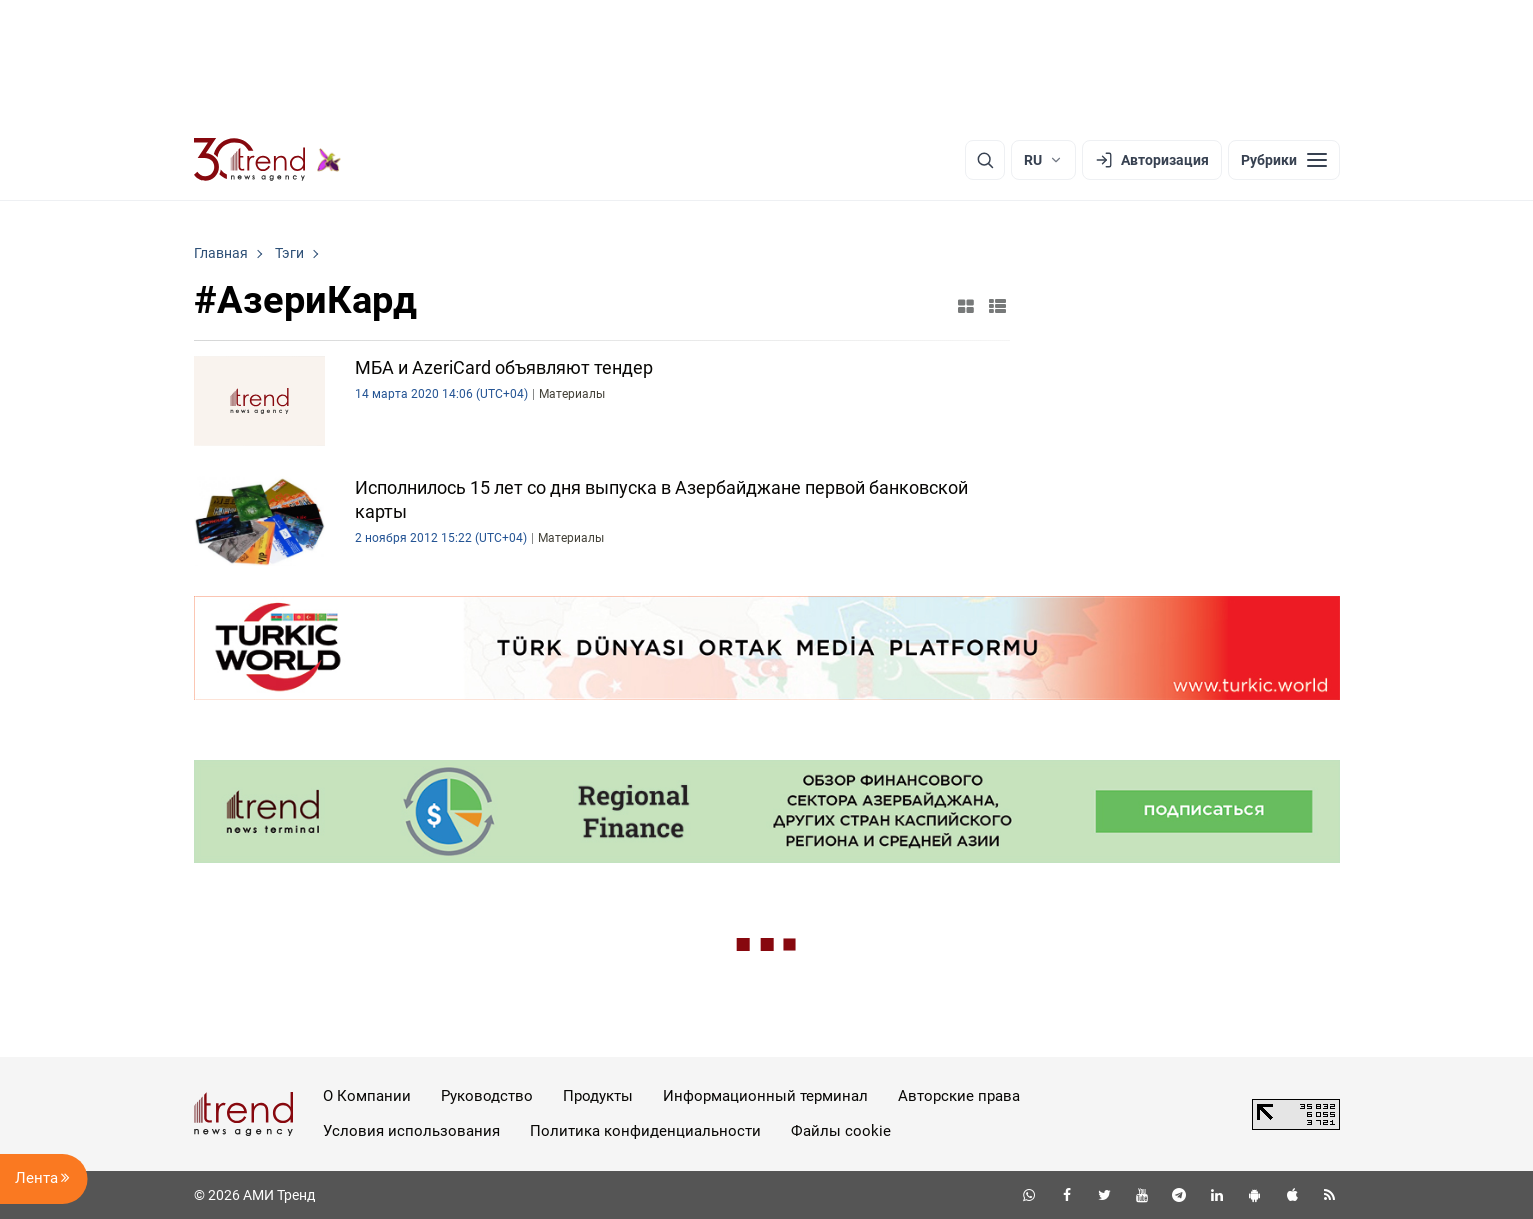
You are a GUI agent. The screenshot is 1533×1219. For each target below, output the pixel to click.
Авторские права (959, 1096)
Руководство (487, 1096)
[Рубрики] (1284, 160)
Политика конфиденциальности (645, 1131)
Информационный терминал (765, 1096)
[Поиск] (985, 160)
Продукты (598, 1096)
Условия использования (411, 1131)
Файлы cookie (841, 1131)
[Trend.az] (268, 160)
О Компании (367, 1096)
